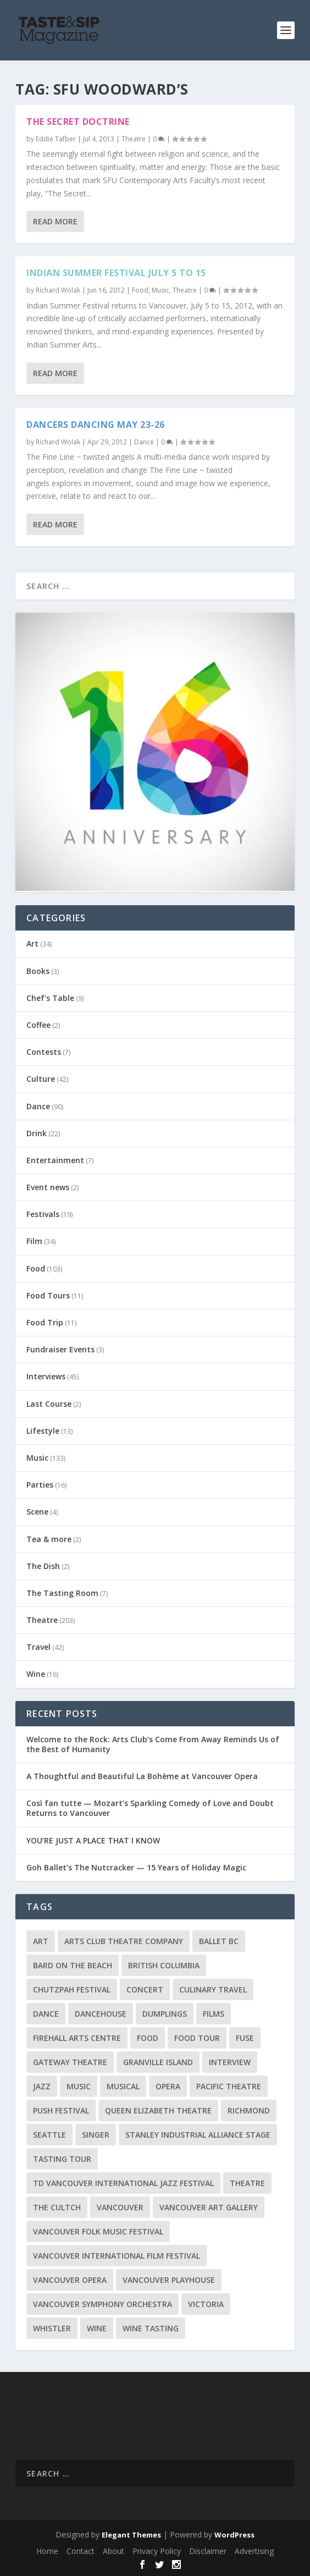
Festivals (42, 1214)
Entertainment (55, 1160)
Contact (81, 2551)
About (113, 2551)
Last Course (48, 1404)
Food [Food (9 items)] (147, 2038)
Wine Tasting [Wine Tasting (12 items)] (151, 2328)
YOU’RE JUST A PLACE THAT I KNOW (93, 1840)
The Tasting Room (62, 1593)
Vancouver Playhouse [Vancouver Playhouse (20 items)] (169, 2280)
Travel (38, 1647)
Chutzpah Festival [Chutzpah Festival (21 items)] (71, 1989)
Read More (55, 221)
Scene (37, 1511)
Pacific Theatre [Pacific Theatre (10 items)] (228, 2086)
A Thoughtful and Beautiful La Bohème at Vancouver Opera (142, 1776)
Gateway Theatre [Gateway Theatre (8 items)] (70, 2062)
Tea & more (48, 1539)
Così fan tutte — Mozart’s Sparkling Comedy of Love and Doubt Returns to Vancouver (150, 1808)
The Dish (43, 1566)
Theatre (133, 139)
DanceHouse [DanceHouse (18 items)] (100, 2013)
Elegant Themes (131, 2535)
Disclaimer (207, 2551)
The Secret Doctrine (78, 121)
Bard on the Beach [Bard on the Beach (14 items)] (72, 1965)
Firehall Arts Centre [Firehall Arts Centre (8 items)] (77, 2038)
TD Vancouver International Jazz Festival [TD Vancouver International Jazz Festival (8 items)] (123, 2183)
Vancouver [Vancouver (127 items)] (120, 2207)
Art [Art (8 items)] (40, 1941)
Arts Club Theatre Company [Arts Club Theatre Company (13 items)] (123, 1941)
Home (47, 2551)
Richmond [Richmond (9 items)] (249, 2110)
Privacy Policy (156, 2551)
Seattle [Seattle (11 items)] (49, 2134)
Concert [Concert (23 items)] (144, 1989)
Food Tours (48, 1295)
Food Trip (44, 1322)
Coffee (38, 1025)
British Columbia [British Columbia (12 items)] (164, 1965)
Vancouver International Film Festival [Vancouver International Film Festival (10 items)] (116, 2255)
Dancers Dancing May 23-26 (95, 425)
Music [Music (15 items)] (79, 2086)
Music (160, 290)
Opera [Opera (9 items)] (168, 2086)
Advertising (254, 2551)
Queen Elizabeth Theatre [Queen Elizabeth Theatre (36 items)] (158, 2110)
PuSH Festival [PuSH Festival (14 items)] (61, 2110)
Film (34, 1241)
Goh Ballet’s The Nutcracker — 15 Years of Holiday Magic (136, 1867)
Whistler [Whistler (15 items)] (52, 2328)
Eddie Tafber (56, 139)
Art (32, 943)
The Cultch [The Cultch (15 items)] (57, 2207)
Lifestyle (42, 1430)
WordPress (234, 2535)
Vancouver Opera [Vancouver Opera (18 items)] (70, 2280)
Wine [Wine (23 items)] (97, 2328)
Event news (47, 1187)
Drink (36, 1133)
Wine (35, 1674)
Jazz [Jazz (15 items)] (42, 2086)
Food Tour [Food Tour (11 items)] (197, 2038)
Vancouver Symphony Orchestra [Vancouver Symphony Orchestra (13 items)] (102, 2304)
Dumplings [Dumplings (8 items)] (164, 2013)
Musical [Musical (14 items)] (123, 2086)
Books (37, 971)
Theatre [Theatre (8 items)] (247, 2183)
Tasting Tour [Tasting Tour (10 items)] (62, 2159)
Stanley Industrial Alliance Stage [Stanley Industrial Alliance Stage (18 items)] (197, 2134)
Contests (43, 1052)
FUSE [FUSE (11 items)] (245, 2038)
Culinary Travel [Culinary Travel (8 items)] (213, 1989)
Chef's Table (50, 998)
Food (140, 290)
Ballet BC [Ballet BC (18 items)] (219, 1941)
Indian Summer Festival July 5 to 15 (116, 273)
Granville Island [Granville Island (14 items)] (158, 2062)
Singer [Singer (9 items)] (95, 2134)
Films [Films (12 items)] (213, 2013)
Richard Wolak (58, 290)
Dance (144, 442)
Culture (40, 1079)
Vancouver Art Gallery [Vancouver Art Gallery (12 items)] (208, 2207)
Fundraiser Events (60, 1349)
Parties (39, 1484)
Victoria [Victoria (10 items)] (206, 2304)
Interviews (45, 1376)
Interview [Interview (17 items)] (230, 2062)
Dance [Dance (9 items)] (46, 2013)
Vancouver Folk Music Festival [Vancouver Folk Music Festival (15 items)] (98, 2231)
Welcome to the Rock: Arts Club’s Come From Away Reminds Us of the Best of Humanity (152, 1744)
